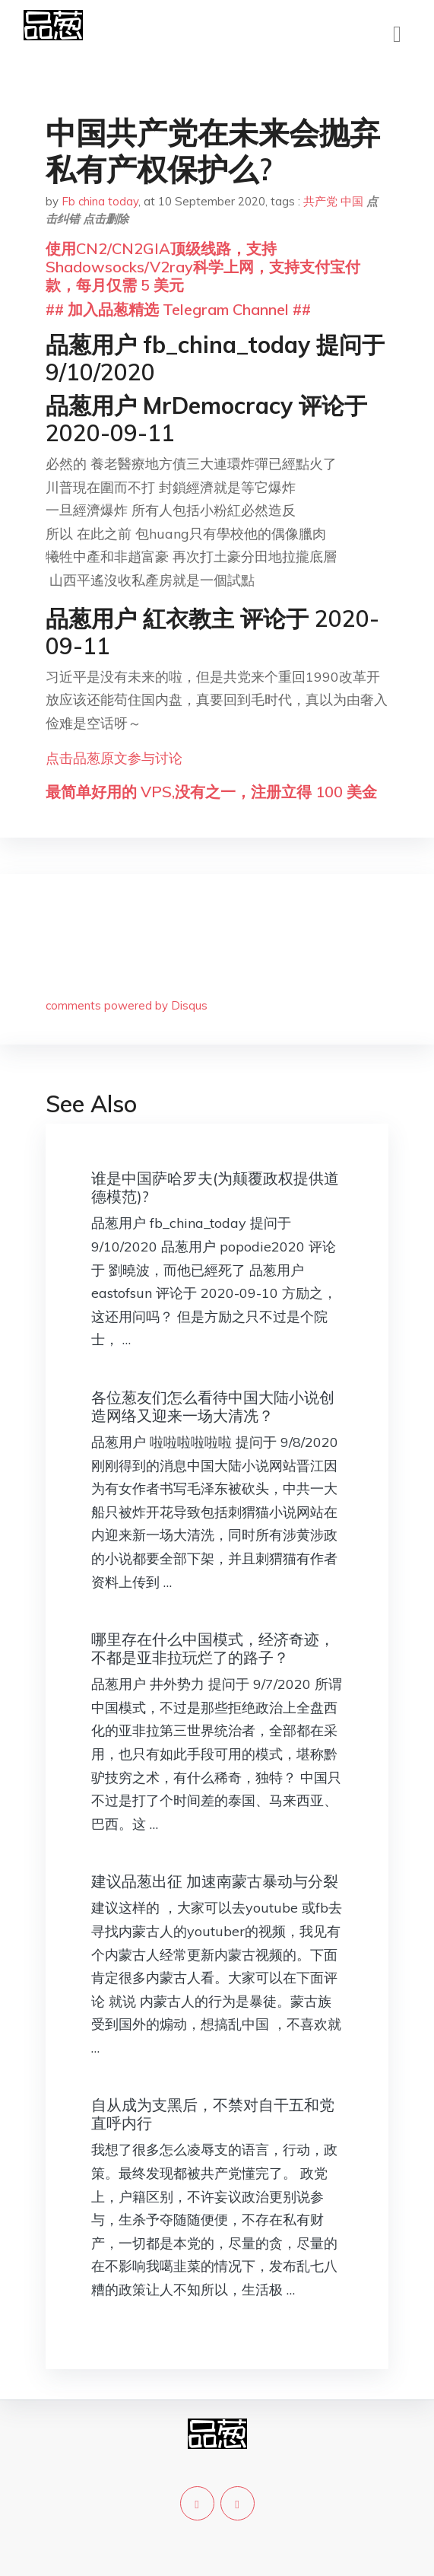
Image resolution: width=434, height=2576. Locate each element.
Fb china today (100, 201)
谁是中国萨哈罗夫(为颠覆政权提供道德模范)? (215, 1187)
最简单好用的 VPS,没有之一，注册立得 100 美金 (211, 791)
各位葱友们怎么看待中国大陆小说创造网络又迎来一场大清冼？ (212, 1406)
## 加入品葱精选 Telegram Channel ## (178, 309)
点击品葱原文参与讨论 (114, 758)
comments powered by (126, 1005)
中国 (352, 201)
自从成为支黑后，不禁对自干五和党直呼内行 (212, 2113)
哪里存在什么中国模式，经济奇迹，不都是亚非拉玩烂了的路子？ (212, 1648)
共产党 (320, 201)
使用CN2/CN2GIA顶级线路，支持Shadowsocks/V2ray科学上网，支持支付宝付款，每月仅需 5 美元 (203, 266)
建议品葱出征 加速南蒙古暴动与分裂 (214, 1881)
